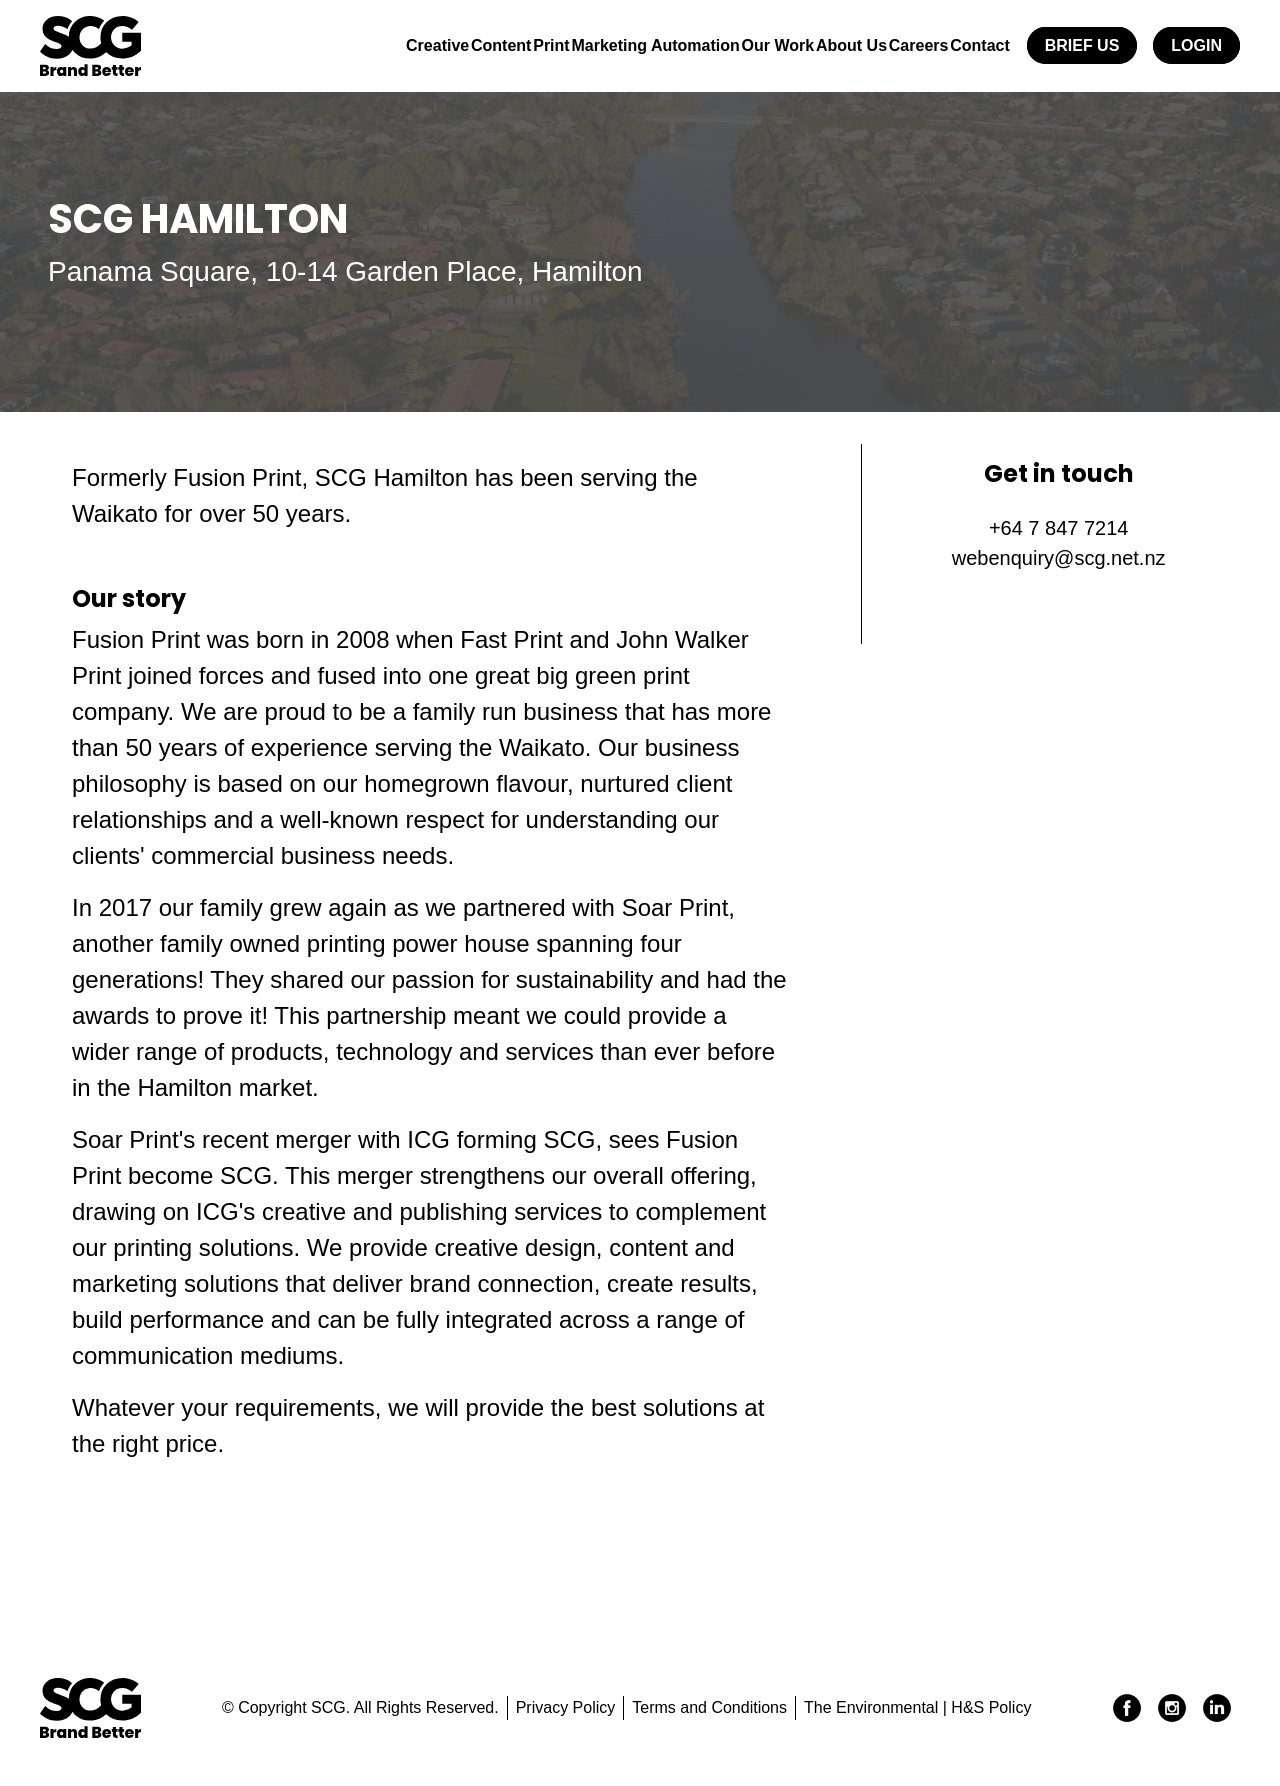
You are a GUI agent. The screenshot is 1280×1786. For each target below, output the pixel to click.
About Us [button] (815, 45)
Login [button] (1196, 45)
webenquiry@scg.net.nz (1059, 558)
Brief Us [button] (1082, 45)
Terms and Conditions (709, 1707)
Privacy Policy (566, 1707)
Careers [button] (897, 45)
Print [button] (473, 45)
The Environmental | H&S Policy (917, 1707)
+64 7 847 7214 (1059, 528)
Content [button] (409, 45)
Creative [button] (330, 45)
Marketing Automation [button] (591, 45)
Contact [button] (973, 45)
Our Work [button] (728, 45)
